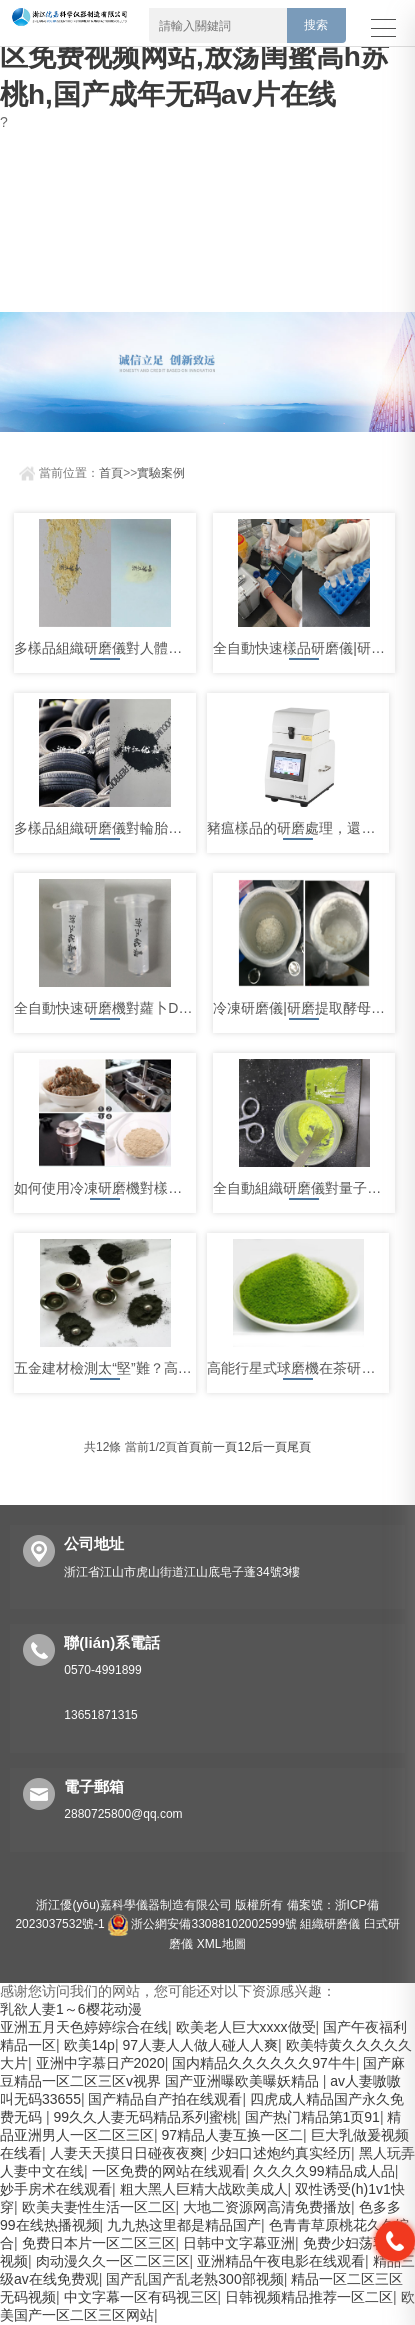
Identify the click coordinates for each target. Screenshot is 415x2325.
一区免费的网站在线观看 (169, 2171)
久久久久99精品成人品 (324, 2171)
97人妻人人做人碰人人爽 (200, 2045)
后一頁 (269, 1447)
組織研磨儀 (330, 1924)
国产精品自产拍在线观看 (165, 2099)
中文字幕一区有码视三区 (141, 2297)
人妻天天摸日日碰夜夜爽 (127, 2153)
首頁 (111, 473)
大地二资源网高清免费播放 (267, 2207)
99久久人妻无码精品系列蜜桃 (145, 2117)
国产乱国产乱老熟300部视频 (194, 2279)
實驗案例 (161, 473)
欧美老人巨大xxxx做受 (246, 2027)
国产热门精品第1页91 (312, 2117)
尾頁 (299, 1447)
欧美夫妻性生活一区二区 (99, 2207)
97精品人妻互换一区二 (233, 2135)
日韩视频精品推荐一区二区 (309, 2297)
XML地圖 (221, 1944)
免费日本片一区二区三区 (99, 2243)
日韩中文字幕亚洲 (239, 2243)
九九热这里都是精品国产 (184, 2225)
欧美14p (89, 2045)
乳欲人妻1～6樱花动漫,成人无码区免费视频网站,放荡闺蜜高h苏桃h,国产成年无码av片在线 (201, 56)
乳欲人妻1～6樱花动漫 (71, 2009)
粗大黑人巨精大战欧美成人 (204, 2189)
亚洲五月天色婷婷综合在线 (84, 2027)
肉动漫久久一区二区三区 (113, 2261)
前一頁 (219, 1447)
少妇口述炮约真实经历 (281, 2153)
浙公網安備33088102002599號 (202, 1924)
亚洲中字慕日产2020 (100, 2063)
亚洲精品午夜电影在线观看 (281, 2261)
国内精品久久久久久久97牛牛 (264, 2063)
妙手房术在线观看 (56, 2189)
